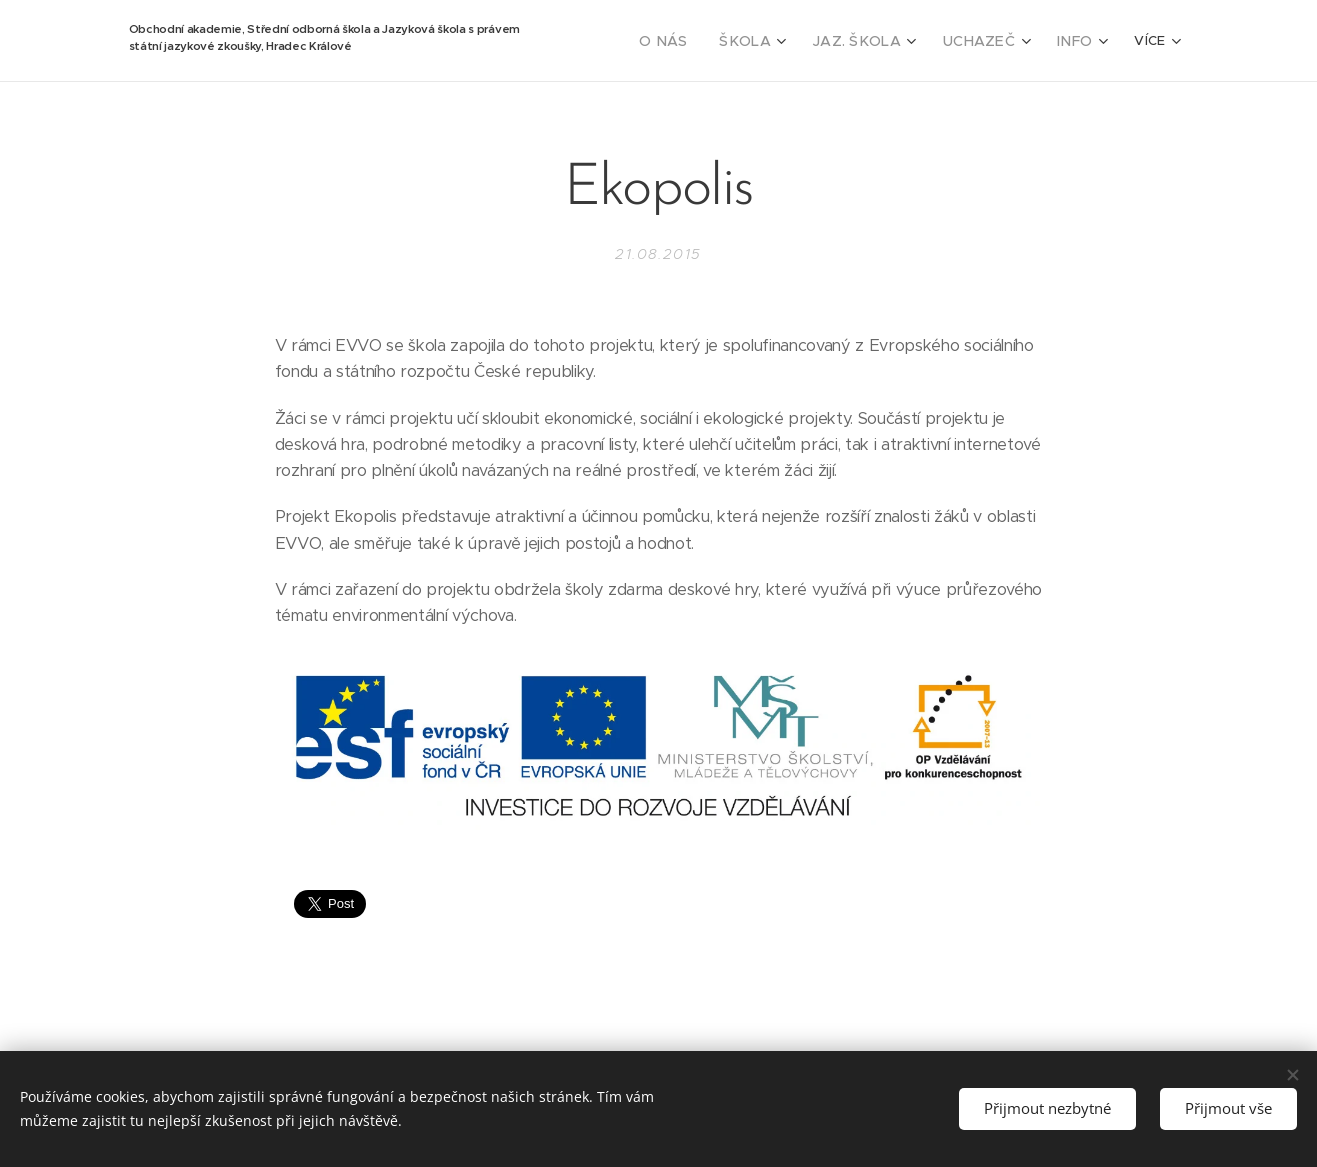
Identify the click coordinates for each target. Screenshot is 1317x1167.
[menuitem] (694, 41)
